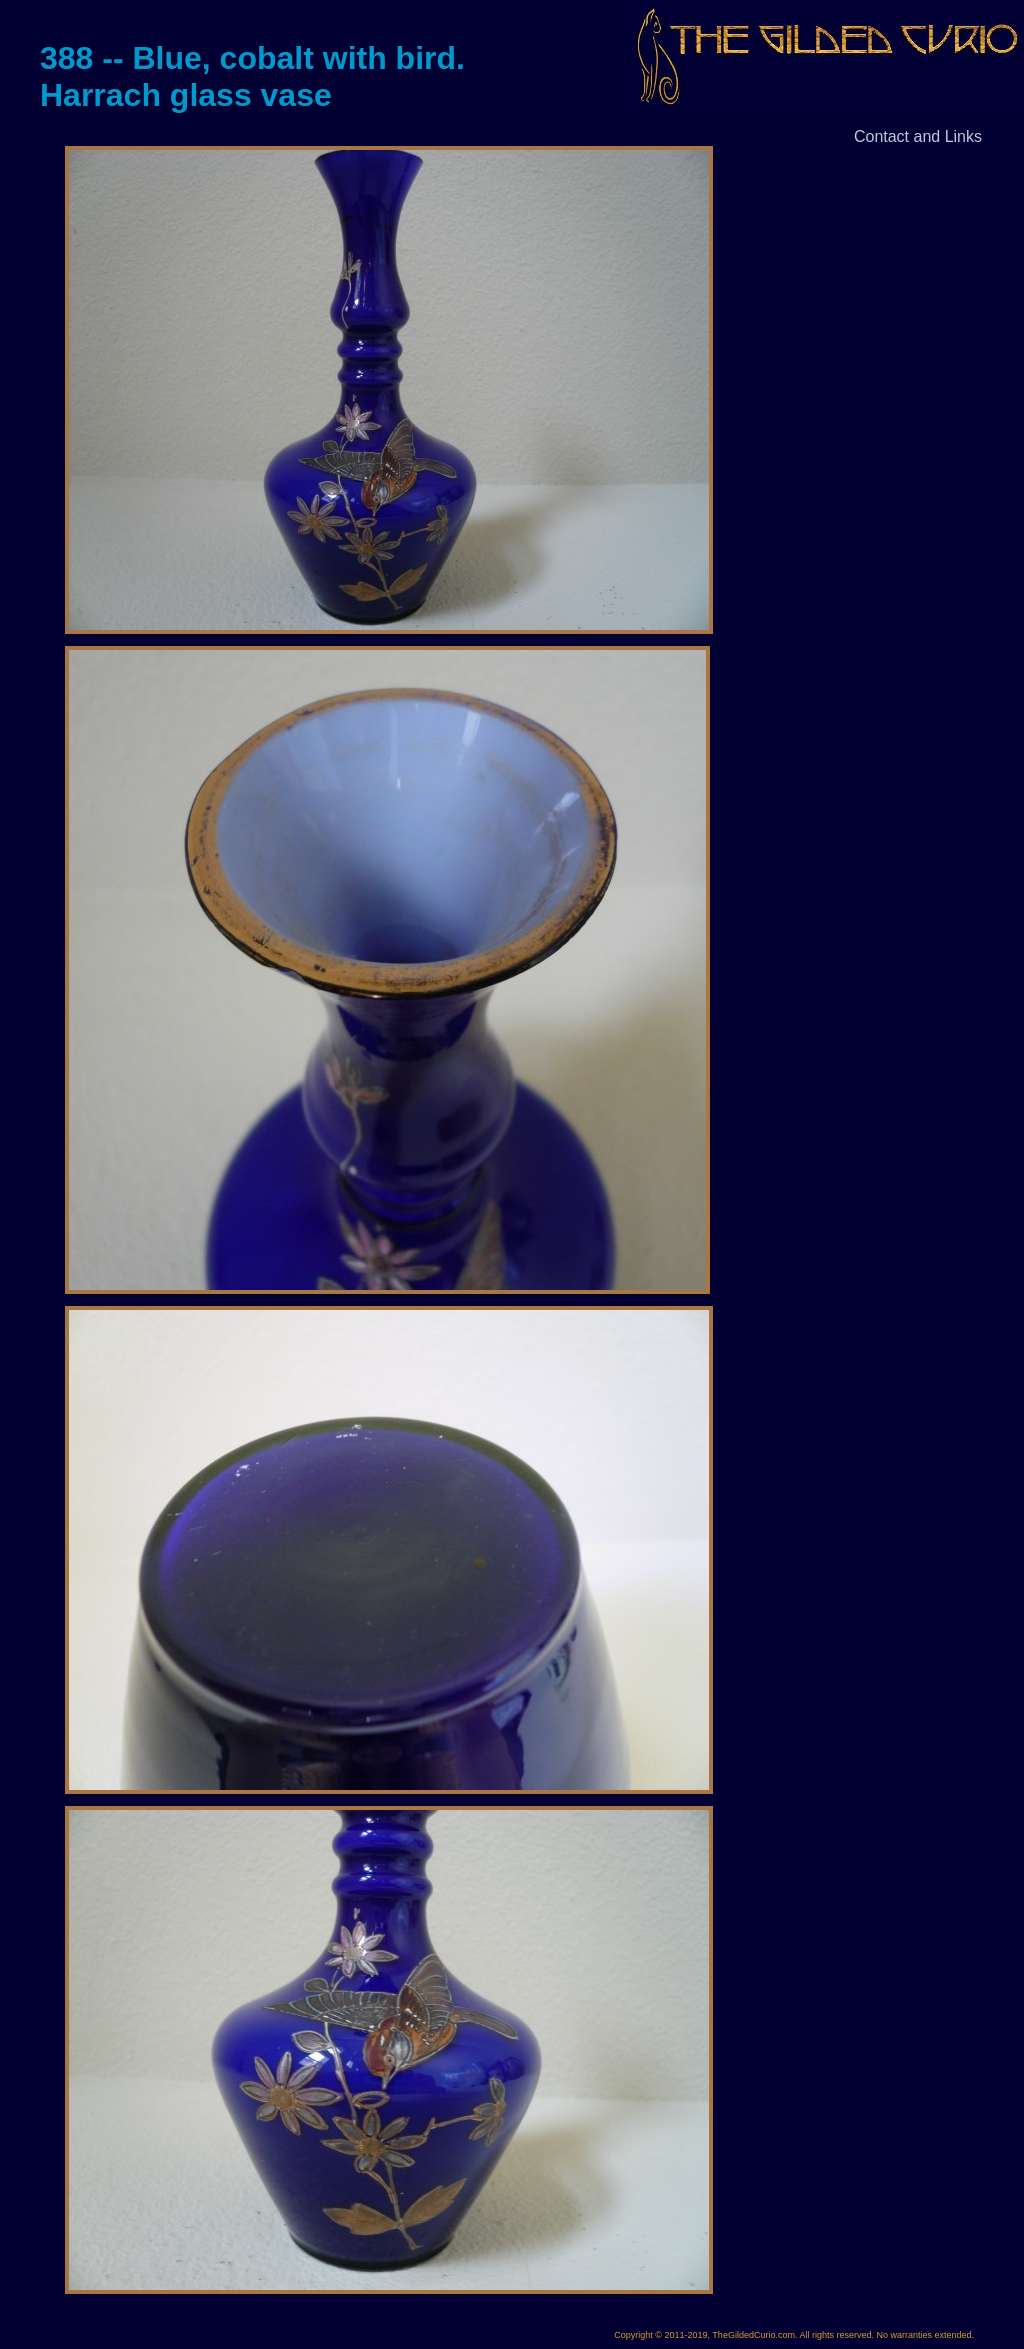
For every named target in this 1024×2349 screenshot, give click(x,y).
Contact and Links (918, 136)
